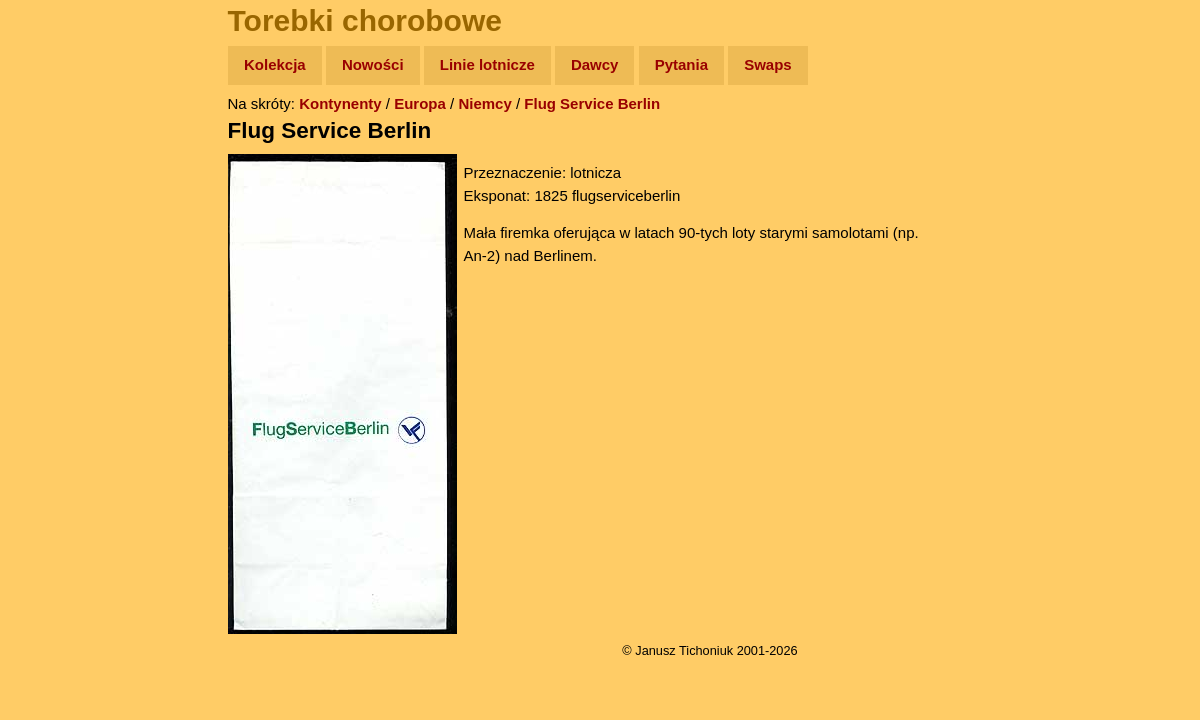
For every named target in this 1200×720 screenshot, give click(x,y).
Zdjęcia (59, 181)
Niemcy (484, 103)
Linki (51, 373)
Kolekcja (275, 64)
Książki (59, 258)
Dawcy (595, 64)
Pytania (681, 64)
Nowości (373, 64)
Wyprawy (66, 142)
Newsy (57, 219)
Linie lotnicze (487, 64)
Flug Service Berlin (592, 103)
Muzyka (60, 296)
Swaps (768, 64)
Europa (420, 103)
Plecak (57, 335)
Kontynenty (340, 103)
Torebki (60, 412)
